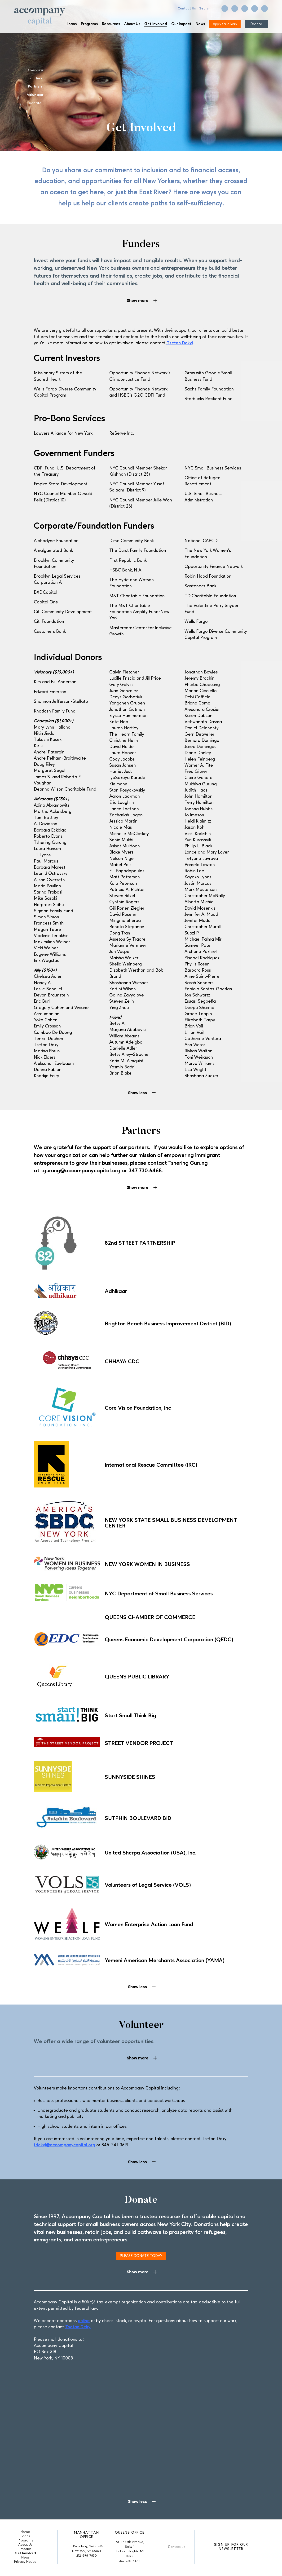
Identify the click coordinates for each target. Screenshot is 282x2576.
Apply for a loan (225, 24)
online (84, 2322)
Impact (25, 2550)
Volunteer (35, 95)
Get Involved (155, 24)
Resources (111, 24)
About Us (132, 24)
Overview (35, 70)
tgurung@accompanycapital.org (80, 1171)
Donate (256, 24)
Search (205, 8)
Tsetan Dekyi (179, 343)
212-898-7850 (86, 2556)
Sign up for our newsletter (231, 2548)
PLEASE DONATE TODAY (141, 2257)
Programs (89, 24)
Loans (72, 24)
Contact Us (187, 8)
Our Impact (181, 24)
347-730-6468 (129, 2562)
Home (25, 2533)
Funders (35, 78)
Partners (35, 87)
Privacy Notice (25, 2563)
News (200, 24)
